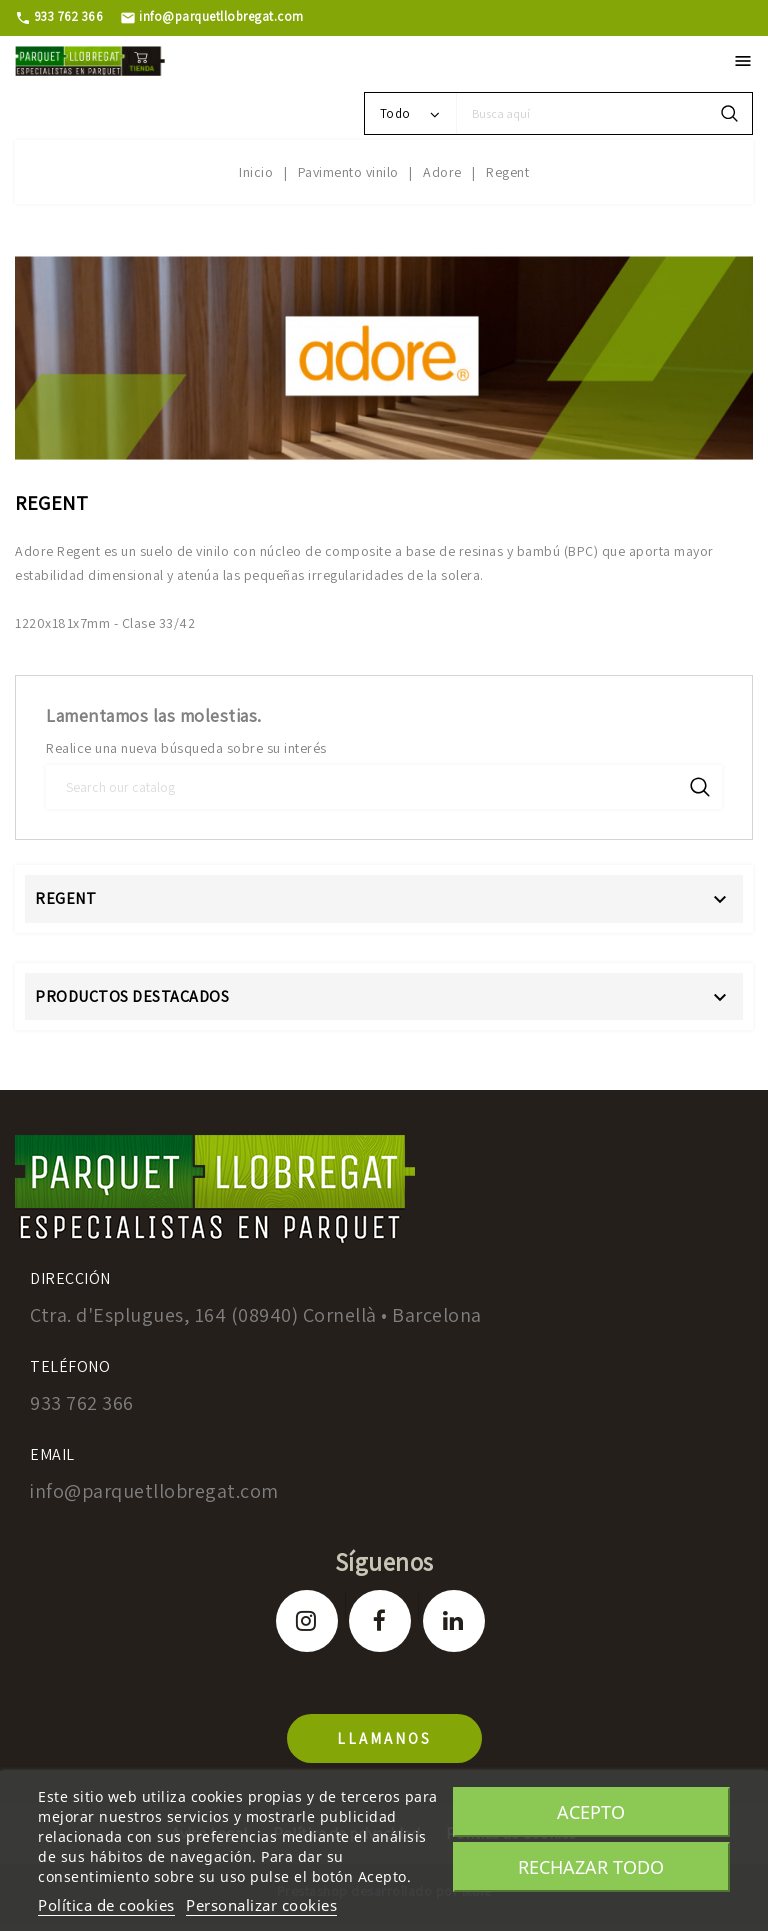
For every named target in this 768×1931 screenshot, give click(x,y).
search (729, 113)
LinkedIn (454, 1621)
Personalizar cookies (261, 1905)
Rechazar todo (591, 1867)
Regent (65, 898)
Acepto (591, 1812)
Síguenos (384, 1561)
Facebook (380, 1621)
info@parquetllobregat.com (212, 16)
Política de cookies (106, 1905)
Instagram (307, 1621)
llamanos (384, 1738)
